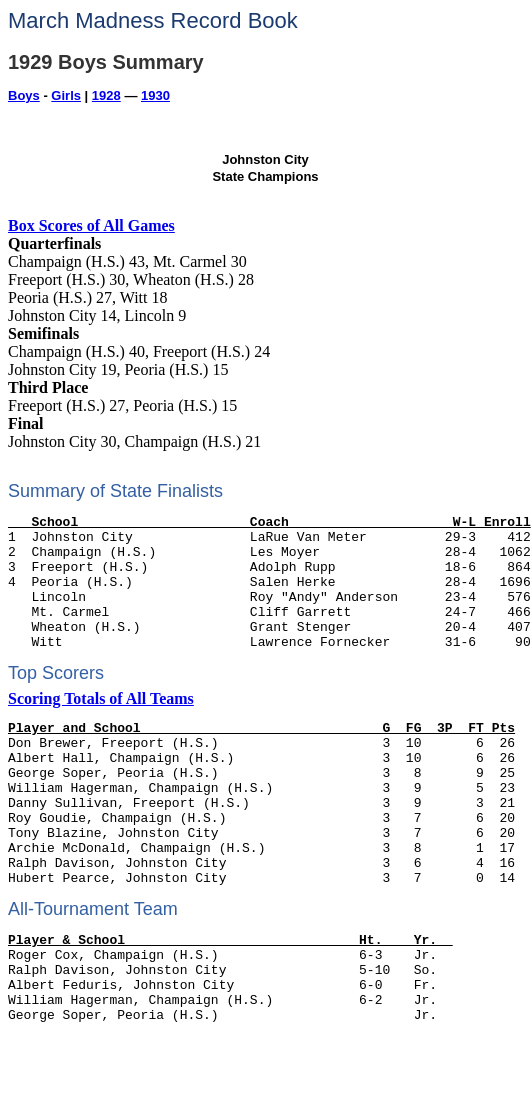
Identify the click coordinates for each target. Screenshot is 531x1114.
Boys (24, 95)
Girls (66, 95)
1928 (106, 95)
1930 (155, 95)
